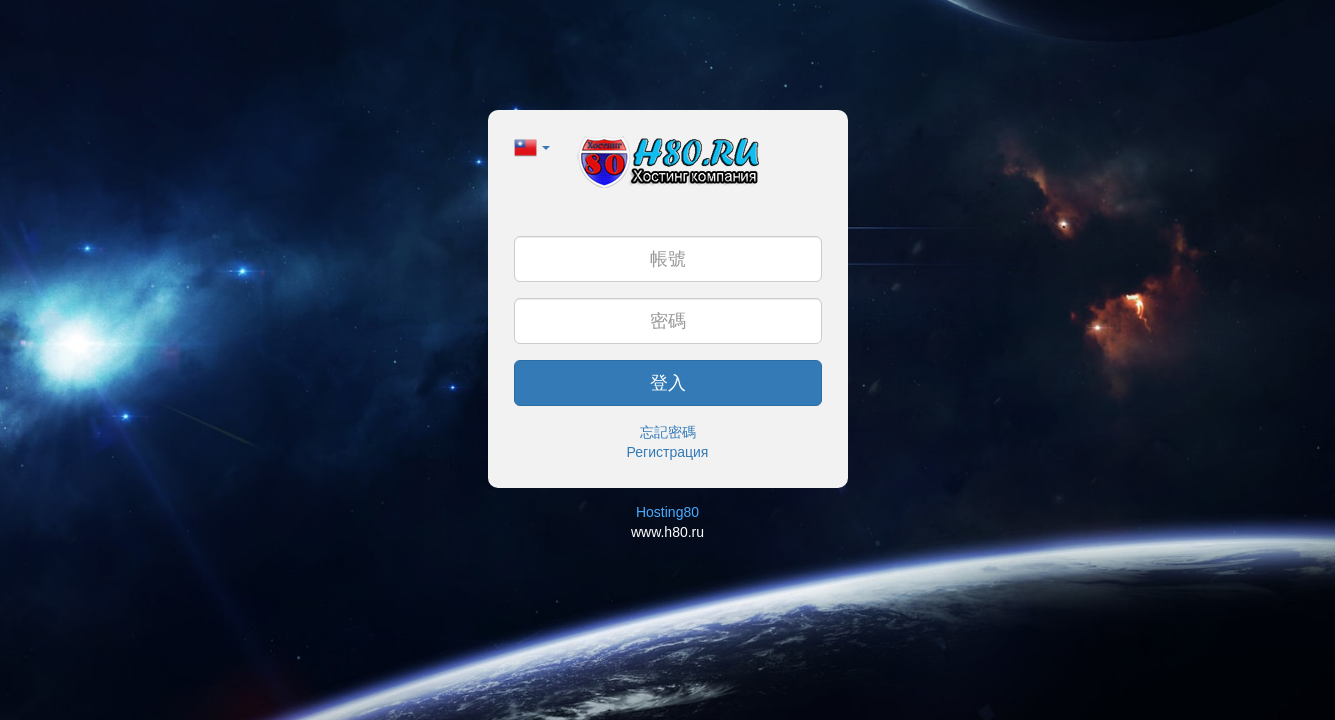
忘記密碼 (668, 432)
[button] (532, 146)
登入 (668, 383)
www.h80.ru (667, 532)
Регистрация (668, 452)
